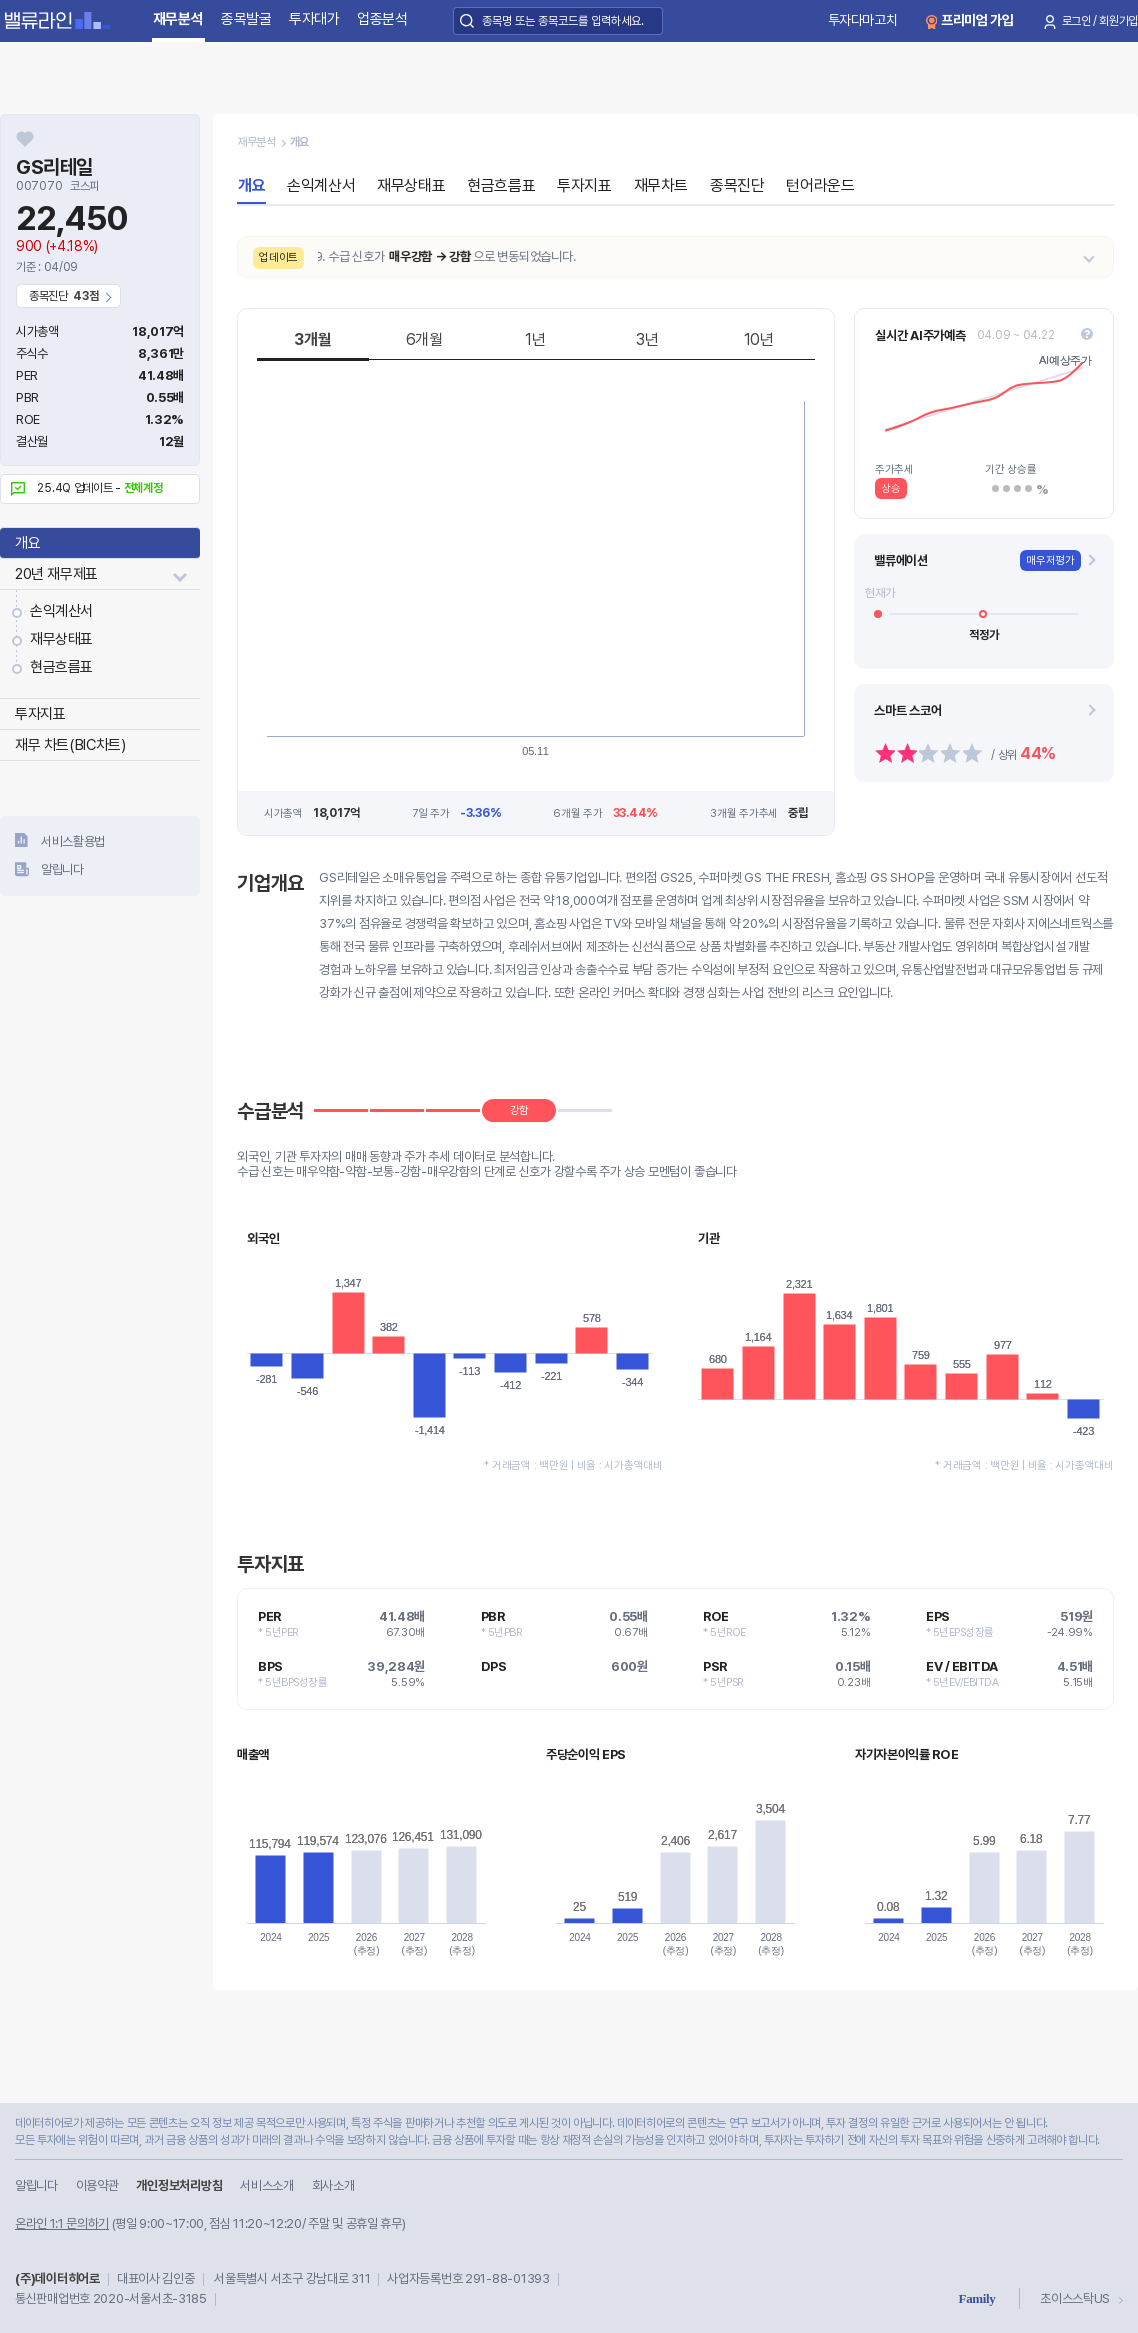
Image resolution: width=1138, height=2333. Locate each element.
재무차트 (661, 185)
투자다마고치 (863, 20)
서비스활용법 (73, 841)
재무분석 (178, 19)
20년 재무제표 (56, 574)
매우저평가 (1050, 560)
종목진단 (737, 185)
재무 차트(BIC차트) (70, 745)
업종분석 (382, 19)
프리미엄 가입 (977, 20)
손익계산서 (61, 611)
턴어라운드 (820, 185)
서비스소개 (266, 2185)
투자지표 (40, 714)
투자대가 (314, 19)
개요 (27, 543)
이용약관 (97, 2185)
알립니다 (62, 869)
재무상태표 (61, 639)
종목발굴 (246, 19)
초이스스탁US (1075, 2298)
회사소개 (333, 2185)
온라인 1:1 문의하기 (62, 2223)
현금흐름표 (61, 667)
